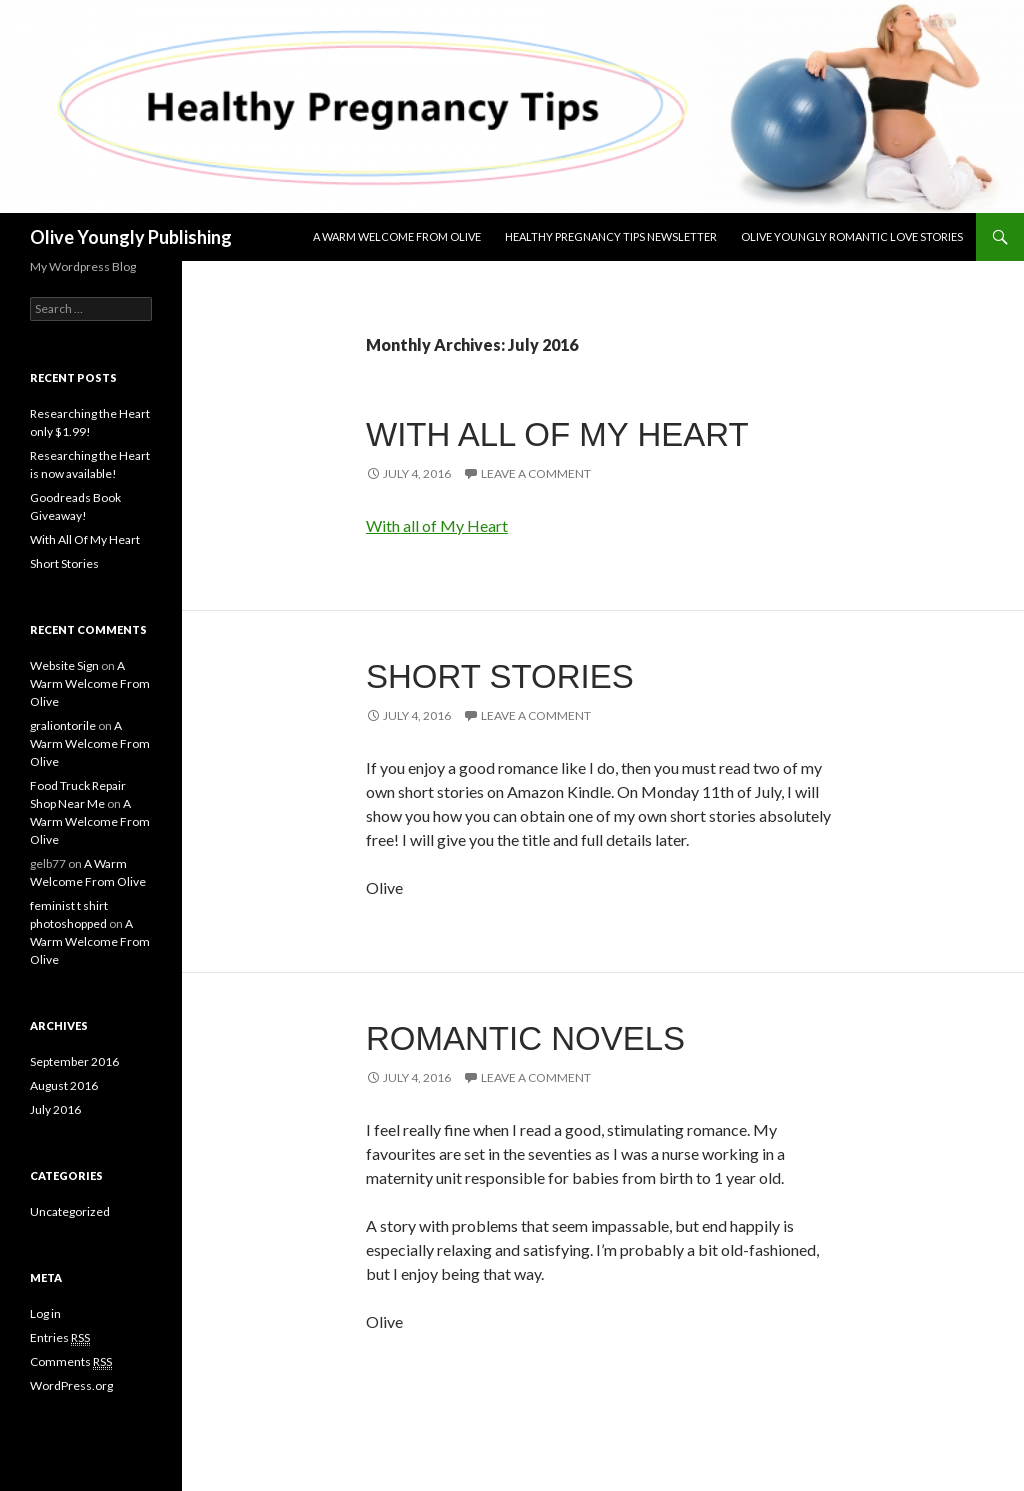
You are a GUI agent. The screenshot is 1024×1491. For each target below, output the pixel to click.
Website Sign (64, 665)
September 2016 (74, 1061)
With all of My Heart (437, 525)
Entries (60, 1338)
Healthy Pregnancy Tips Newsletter (611, 236)
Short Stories (500, 676)
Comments (71, 1362)
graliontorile (63, 725)
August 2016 (64, 1085)
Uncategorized (70, 1211)
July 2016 (55, 1109)
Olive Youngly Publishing (131, 237)
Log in (45, 1313)
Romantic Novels (525, 1038)
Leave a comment (536, 473)
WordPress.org (71, 1385)
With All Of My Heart (557, 434)
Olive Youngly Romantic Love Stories (852, 236)
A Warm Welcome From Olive (397, 236)
